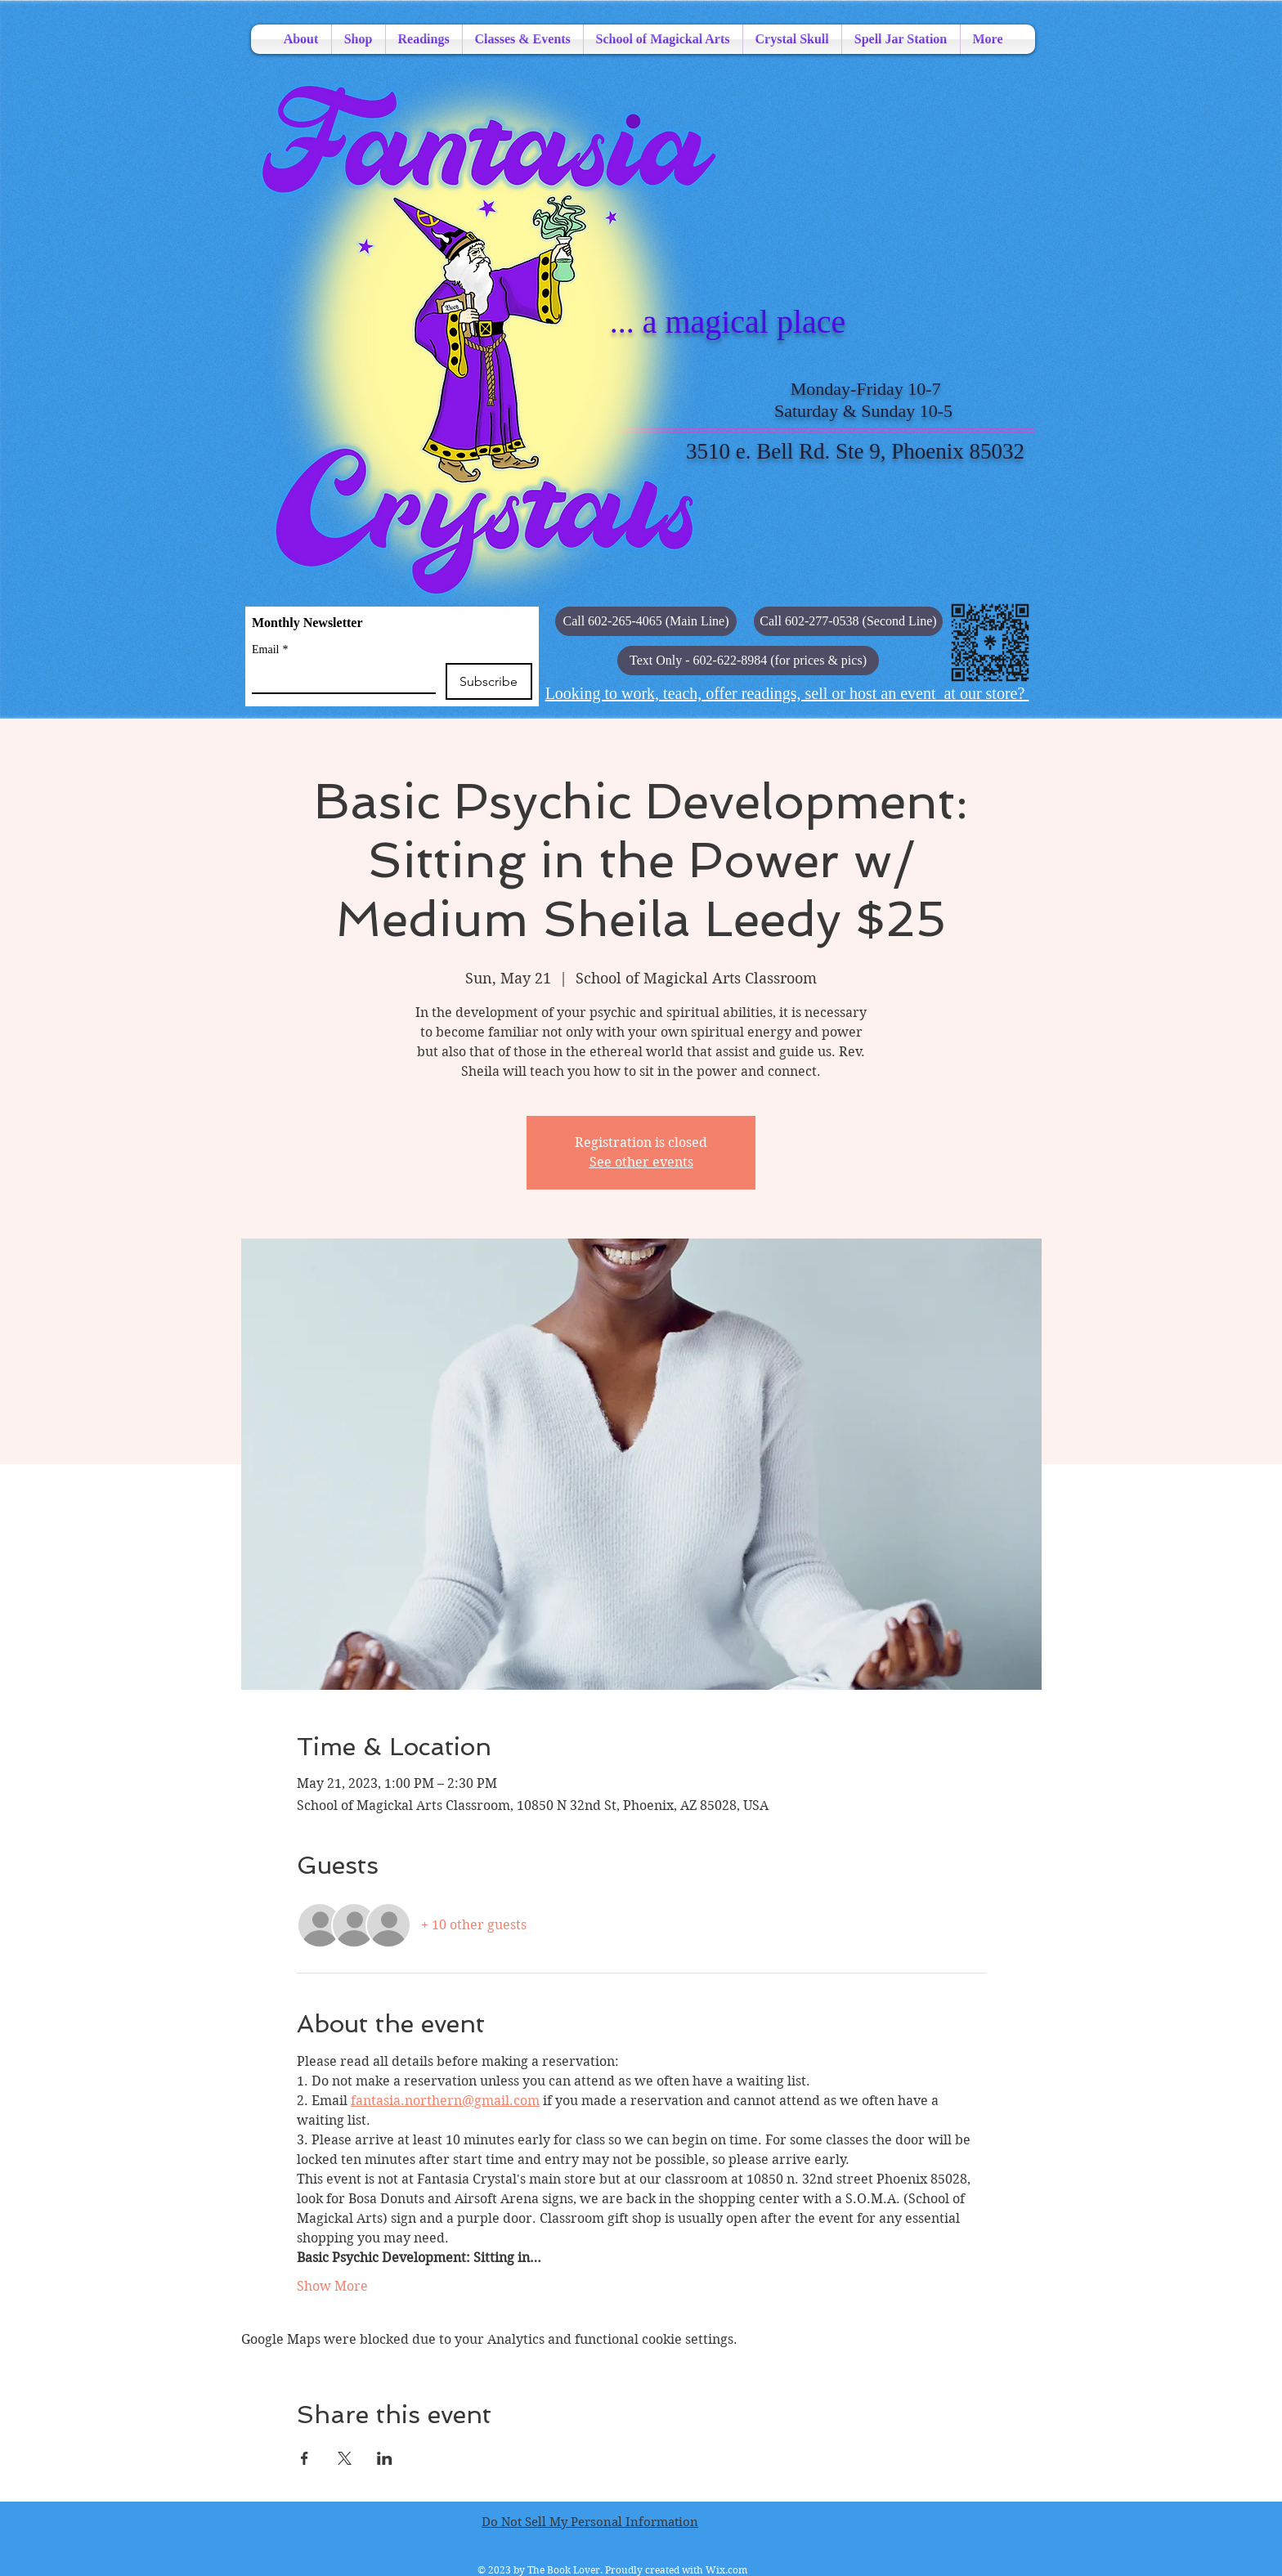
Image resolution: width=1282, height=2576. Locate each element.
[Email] (339, 677)
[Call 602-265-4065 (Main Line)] (646, 621)
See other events (641, 1162)
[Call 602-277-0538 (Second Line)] (848, 621)
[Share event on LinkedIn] (384, 2458)
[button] (748, 660)
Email (270, 649)
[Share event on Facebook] (304, 2458)
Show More (332, 2286)
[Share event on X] (344, 2458)
